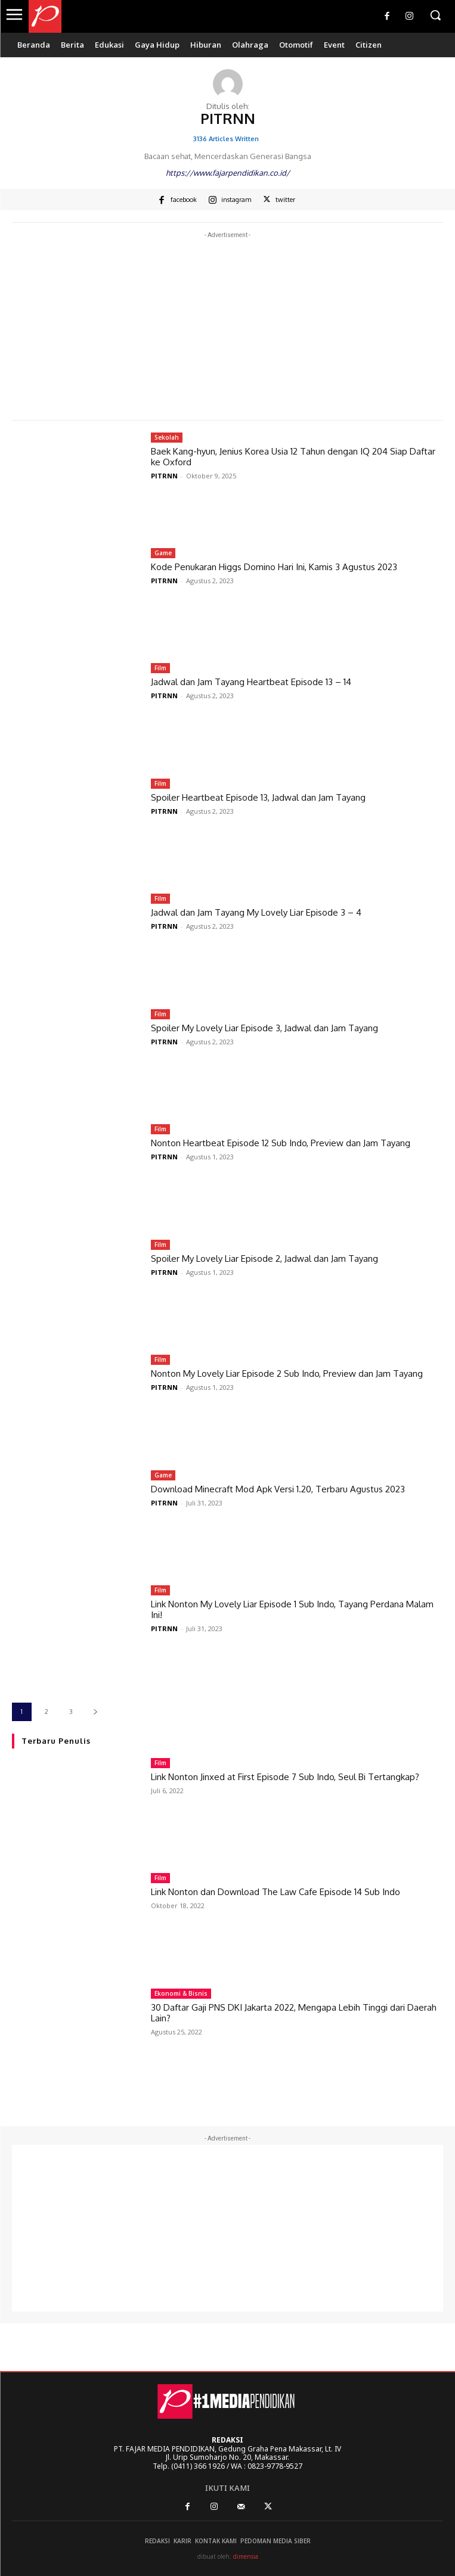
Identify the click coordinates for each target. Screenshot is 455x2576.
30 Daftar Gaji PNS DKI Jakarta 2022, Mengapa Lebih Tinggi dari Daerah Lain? (294, 2013)
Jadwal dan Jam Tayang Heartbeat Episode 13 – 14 (251, 681)
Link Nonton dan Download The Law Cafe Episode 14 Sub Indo (275, 1891)
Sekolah (166, 437)
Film (160, 668)
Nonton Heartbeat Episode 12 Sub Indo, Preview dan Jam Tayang (280, 1143)
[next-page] (95, 1712)
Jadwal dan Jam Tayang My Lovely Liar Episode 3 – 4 (256, 912)
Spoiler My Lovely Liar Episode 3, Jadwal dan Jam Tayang (264, 1028)
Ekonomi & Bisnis (181, 1993)
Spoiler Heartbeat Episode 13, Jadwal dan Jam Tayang (258, 797)
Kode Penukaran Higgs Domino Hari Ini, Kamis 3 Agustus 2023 (274, 567)
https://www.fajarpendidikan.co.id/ (228, 173)
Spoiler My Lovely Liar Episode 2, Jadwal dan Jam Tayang (264, 1258)
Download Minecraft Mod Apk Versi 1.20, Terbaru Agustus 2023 (278, 1489)
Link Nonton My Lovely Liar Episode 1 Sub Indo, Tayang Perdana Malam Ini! (292, 1609)
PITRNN (164, 475)
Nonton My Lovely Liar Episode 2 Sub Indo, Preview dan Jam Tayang (287, 1373)
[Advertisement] (227, 324)
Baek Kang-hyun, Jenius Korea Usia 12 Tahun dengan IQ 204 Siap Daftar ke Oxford (293, 457)
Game (163, 553)
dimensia (245, 2556)
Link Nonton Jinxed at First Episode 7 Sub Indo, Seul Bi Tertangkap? (285, 1776)
